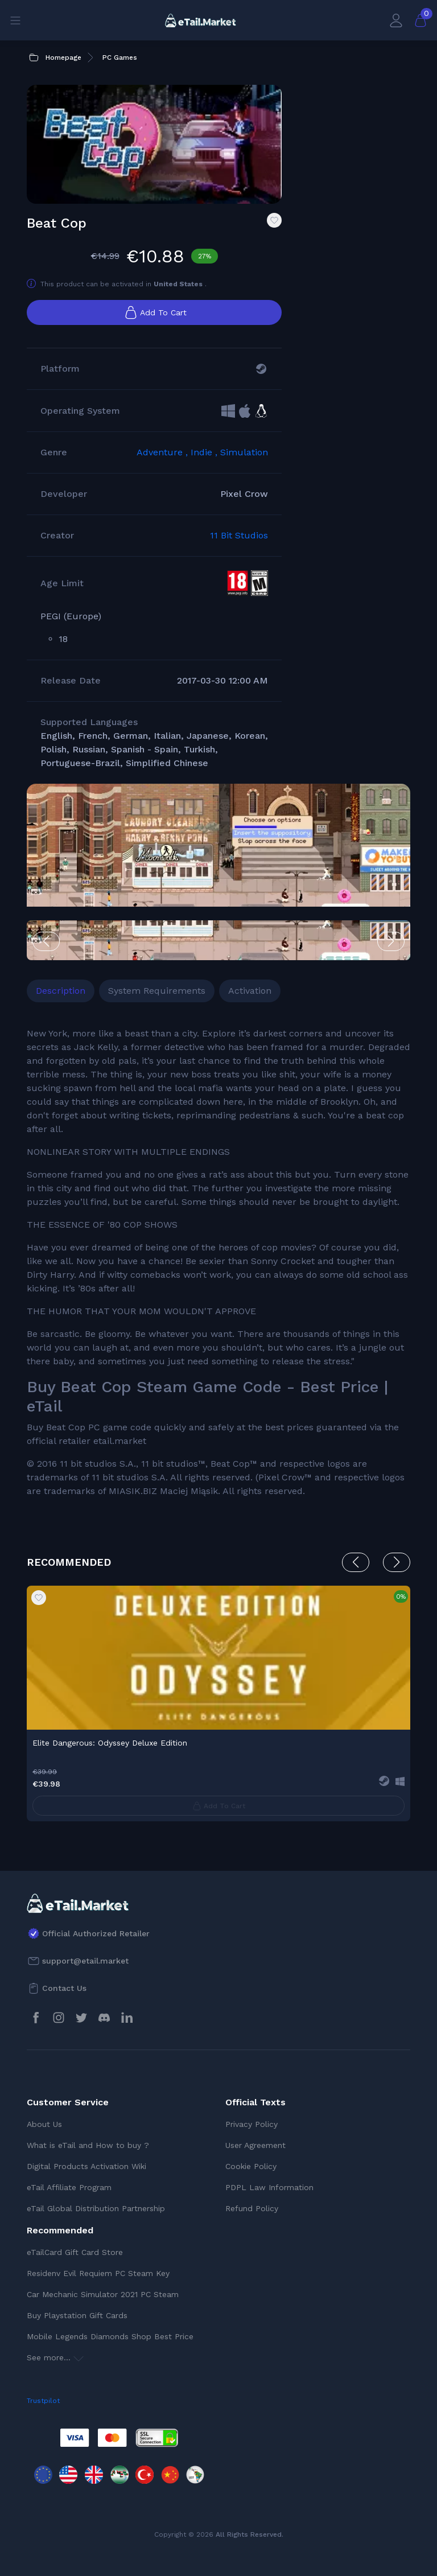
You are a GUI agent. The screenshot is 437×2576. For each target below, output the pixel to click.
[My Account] (396, 20)
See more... (55, 2357)
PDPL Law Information (269, 2187)
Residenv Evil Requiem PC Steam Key (98, 2273)
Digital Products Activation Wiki (86, 2166)
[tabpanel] (218, 1262)
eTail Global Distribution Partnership (96, 2208)
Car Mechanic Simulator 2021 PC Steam (103, 2294)
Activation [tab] (249, 990)
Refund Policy (251, 2208)
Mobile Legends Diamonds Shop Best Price (110, 2336)
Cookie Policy (251, 2166)
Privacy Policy (251, 2124)
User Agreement (255, 2145)
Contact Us (64, 1988)
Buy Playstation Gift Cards (77, 2315)
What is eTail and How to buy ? (88, 2145)
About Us (44, 2124)
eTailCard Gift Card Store (75, 2252)
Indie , (205, 452)
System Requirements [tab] (156, 990)
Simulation (244, 452)
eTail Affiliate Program (69, 2187)
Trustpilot (43, 2401)
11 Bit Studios (239, 535)
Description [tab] (60, 990)
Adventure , (164, 452)
